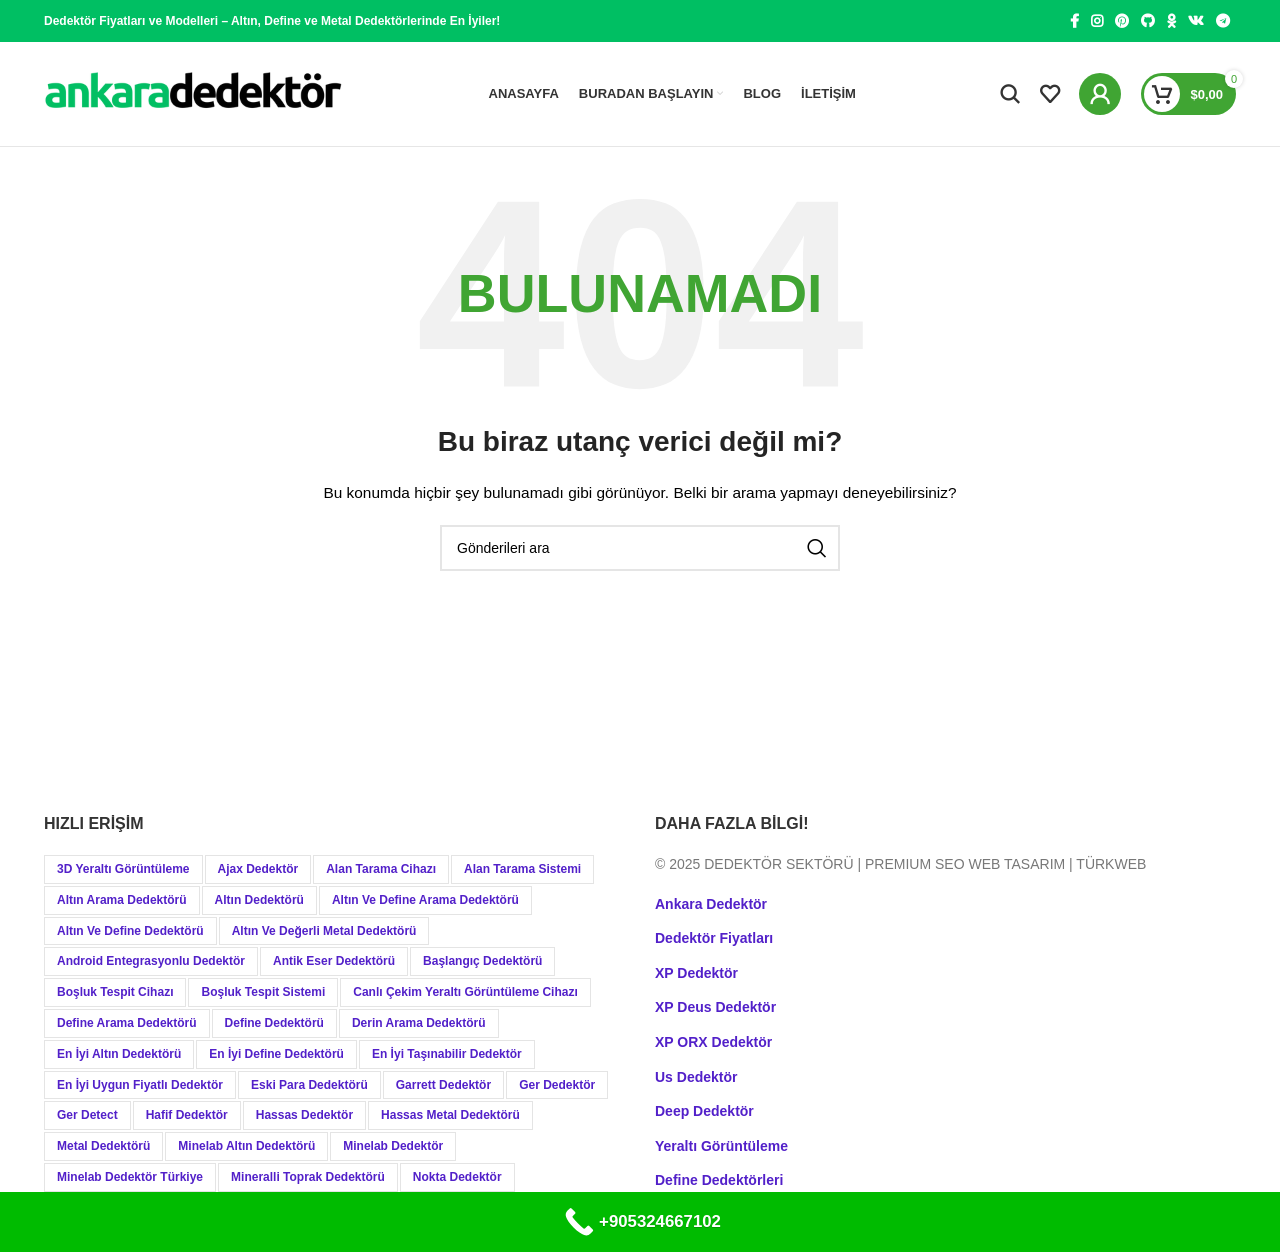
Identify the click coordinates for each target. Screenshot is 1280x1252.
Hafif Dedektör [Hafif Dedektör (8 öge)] (187, 1116)
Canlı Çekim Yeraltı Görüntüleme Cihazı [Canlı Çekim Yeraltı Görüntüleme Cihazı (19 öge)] (465, 993)
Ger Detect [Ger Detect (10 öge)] (87, 1116)
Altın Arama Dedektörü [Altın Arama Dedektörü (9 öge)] (122, 900)
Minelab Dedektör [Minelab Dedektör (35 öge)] (393, 1147)
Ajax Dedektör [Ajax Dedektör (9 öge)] (258, 869)
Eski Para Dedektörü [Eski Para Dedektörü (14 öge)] (309, 1085)
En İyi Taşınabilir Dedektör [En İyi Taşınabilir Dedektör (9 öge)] (447, 1054)
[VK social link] (1196, 21)
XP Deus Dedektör (715, 1008)
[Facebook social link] (1074, 21)
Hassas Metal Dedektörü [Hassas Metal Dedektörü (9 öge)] (450, 1116)
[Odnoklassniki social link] (1171, 21)
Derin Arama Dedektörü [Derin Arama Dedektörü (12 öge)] (419, 1023)
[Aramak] (1010, 94)
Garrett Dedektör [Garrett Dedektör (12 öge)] (443, 1085)
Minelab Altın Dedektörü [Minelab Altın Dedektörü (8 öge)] (246, 1147)
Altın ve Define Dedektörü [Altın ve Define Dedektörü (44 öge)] (130, 931)
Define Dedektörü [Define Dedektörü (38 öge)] (274, 1023)
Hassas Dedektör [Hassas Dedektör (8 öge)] (304, 1116)
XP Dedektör (696, 973)
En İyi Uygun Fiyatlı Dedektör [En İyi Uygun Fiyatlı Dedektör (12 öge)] (140, 1085)
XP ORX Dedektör (713, 1042)
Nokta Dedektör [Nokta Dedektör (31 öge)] (457, 1177)
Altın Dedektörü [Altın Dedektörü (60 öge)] (259, 900)
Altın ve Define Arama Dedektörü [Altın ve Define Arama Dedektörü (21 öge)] (425, 900)
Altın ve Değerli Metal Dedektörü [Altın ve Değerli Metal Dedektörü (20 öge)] (324, 931)
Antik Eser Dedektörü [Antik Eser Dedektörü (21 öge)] (334, 962)
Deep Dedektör (704, 1112)
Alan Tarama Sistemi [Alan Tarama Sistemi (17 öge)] (522, 869)
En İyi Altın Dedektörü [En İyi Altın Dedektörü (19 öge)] (119, 1054)
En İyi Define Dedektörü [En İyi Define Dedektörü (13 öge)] (276, 1054)
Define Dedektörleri (719, 1181)
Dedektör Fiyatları (714, 939)
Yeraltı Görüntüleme (721, 1146)
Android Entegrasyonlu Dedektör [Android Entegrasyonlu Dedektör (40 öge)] (151, 962)
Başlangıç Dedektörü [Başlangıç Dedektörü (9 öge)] (482, 962)
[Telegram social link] (1223, 21)
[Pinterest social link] (1122, 21)
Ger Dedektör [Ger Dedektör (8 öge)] (557, 1085)
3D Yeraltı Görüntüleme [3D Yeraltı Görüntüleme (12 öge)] (123, 869)
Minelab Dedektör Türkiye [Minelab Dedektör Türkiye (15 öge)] (130, 1177)
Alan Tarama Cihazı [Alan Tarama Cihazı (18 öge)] (381, 869)
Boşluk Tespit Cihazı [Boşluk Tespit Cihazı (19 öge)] (115, 993)
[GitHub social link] (1148, 21)
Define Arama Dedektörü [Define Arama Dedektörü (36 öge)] (127, 1023)
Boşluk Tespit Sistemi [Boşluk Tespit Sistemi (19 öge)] (263, 993)
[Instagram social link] (1097, 21)
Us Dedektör (696, 1077)
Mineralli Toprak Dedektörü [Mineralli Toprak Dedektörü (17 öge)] (308, 1177)
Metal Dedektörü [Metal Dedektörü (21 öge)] (103, 1147)
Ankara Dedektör (711, 904)
